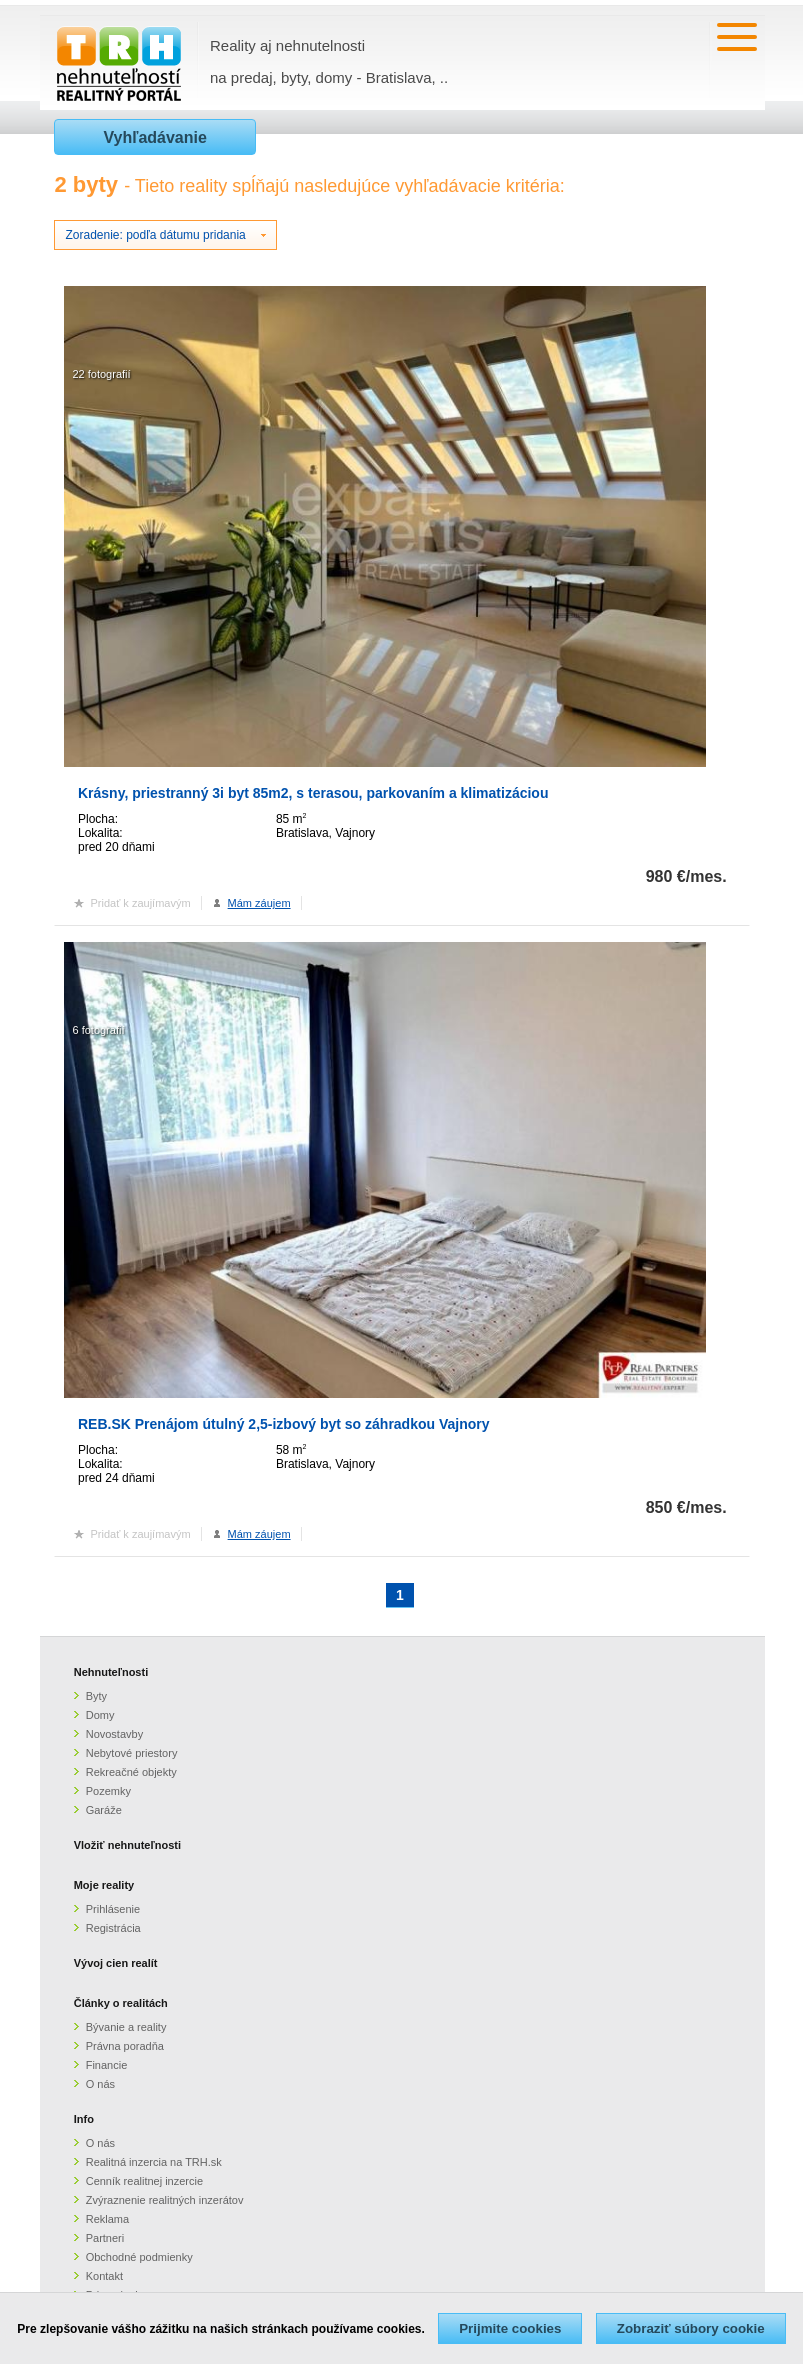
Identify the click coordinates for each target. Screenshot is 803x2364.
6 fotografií (98, 1030)
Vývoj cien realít (116, 1963)
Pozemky (108, 1791)
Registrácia (113, 1928)
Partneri (105, 2238)
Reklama (107, 2219)
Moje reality (104, 1885)
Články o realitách (121, 2003)
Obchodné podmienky (139, 2257)
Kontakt (104, 2276)
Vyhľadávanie (154, 137)
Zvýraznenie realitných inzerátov (165, 2200)
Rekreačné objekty (131, 1772)
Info (84, 2119)
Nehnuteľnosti (111, 1672)
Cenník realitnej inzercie (144, 2181)
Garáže (104, 1810)
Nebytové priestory (132, 1753)
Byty (96, 1696)
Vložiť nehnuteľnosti (127, 1845)
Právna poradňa (125, 2046)
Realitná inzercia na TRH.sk (154, 2162)
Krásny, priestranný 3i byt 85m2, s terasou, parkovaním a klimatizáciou (313, 793)
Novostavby (114, 1734)
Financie (107, 2065)
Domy (100, 1715)
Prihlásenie (113, 1909)
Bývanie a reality (126, 2027)
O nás (100, 2084)
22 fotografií (101, 374)
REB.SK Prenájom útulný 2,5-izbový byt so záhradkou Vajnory (284, 1424)
